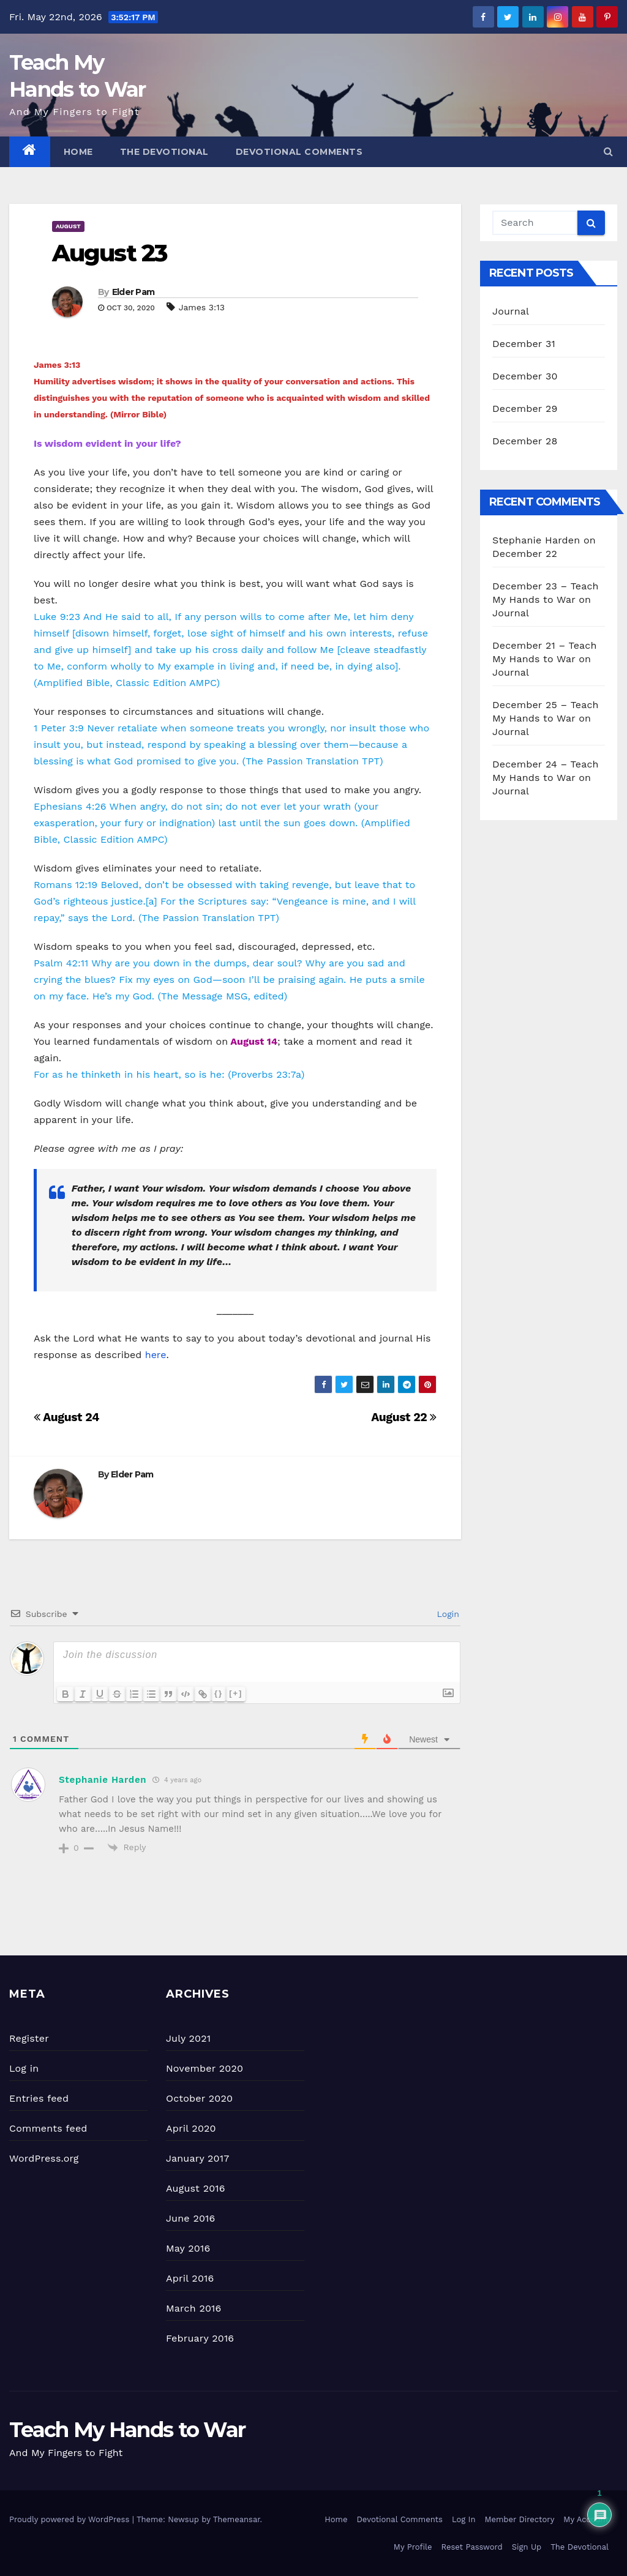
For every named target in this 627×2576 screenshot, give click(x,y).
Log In (464, 2519)
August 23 (109, 253)
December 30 (525, 376)
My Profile (413, 2547)
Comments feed (48, 2128)
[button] (608, 151)
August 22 (404, 1417)
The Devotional (164, 151)
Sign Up (526, 2547)
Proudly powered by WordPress (70, 2519)
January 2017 (197, 2158)
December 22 (524, 553)
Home (78, 151)
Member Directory (519, 2519)
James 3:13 (202, 307)
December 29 (525, 408)
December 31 (523, 343)
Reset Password (472, 2547)
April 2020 (191, 2128)
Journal (510, 311)
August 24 (66, 1417)
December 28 (524, 441)
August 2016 (195, 2188)
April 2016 (190, 2278)
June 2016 (190, 2218)
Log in (24, 2068)
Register (29, 2038)
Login (446, 1614)
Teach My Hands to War (127, 2430)
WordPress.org (44, 2158)
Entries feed (39, 2098)
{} (218, 1693)
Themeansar (236, 2519)
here (156, 1355)
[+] (235, 1693)
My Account (586, 2519)
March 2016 (193, 2308)
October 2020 (199, 2098)
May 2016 (188, 2248)
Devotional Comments (299, 151)
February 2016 (200, 2338)
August (68, 226)
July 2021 (188, 2038)
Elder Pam (133, 291)
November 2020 (204, 2068)
